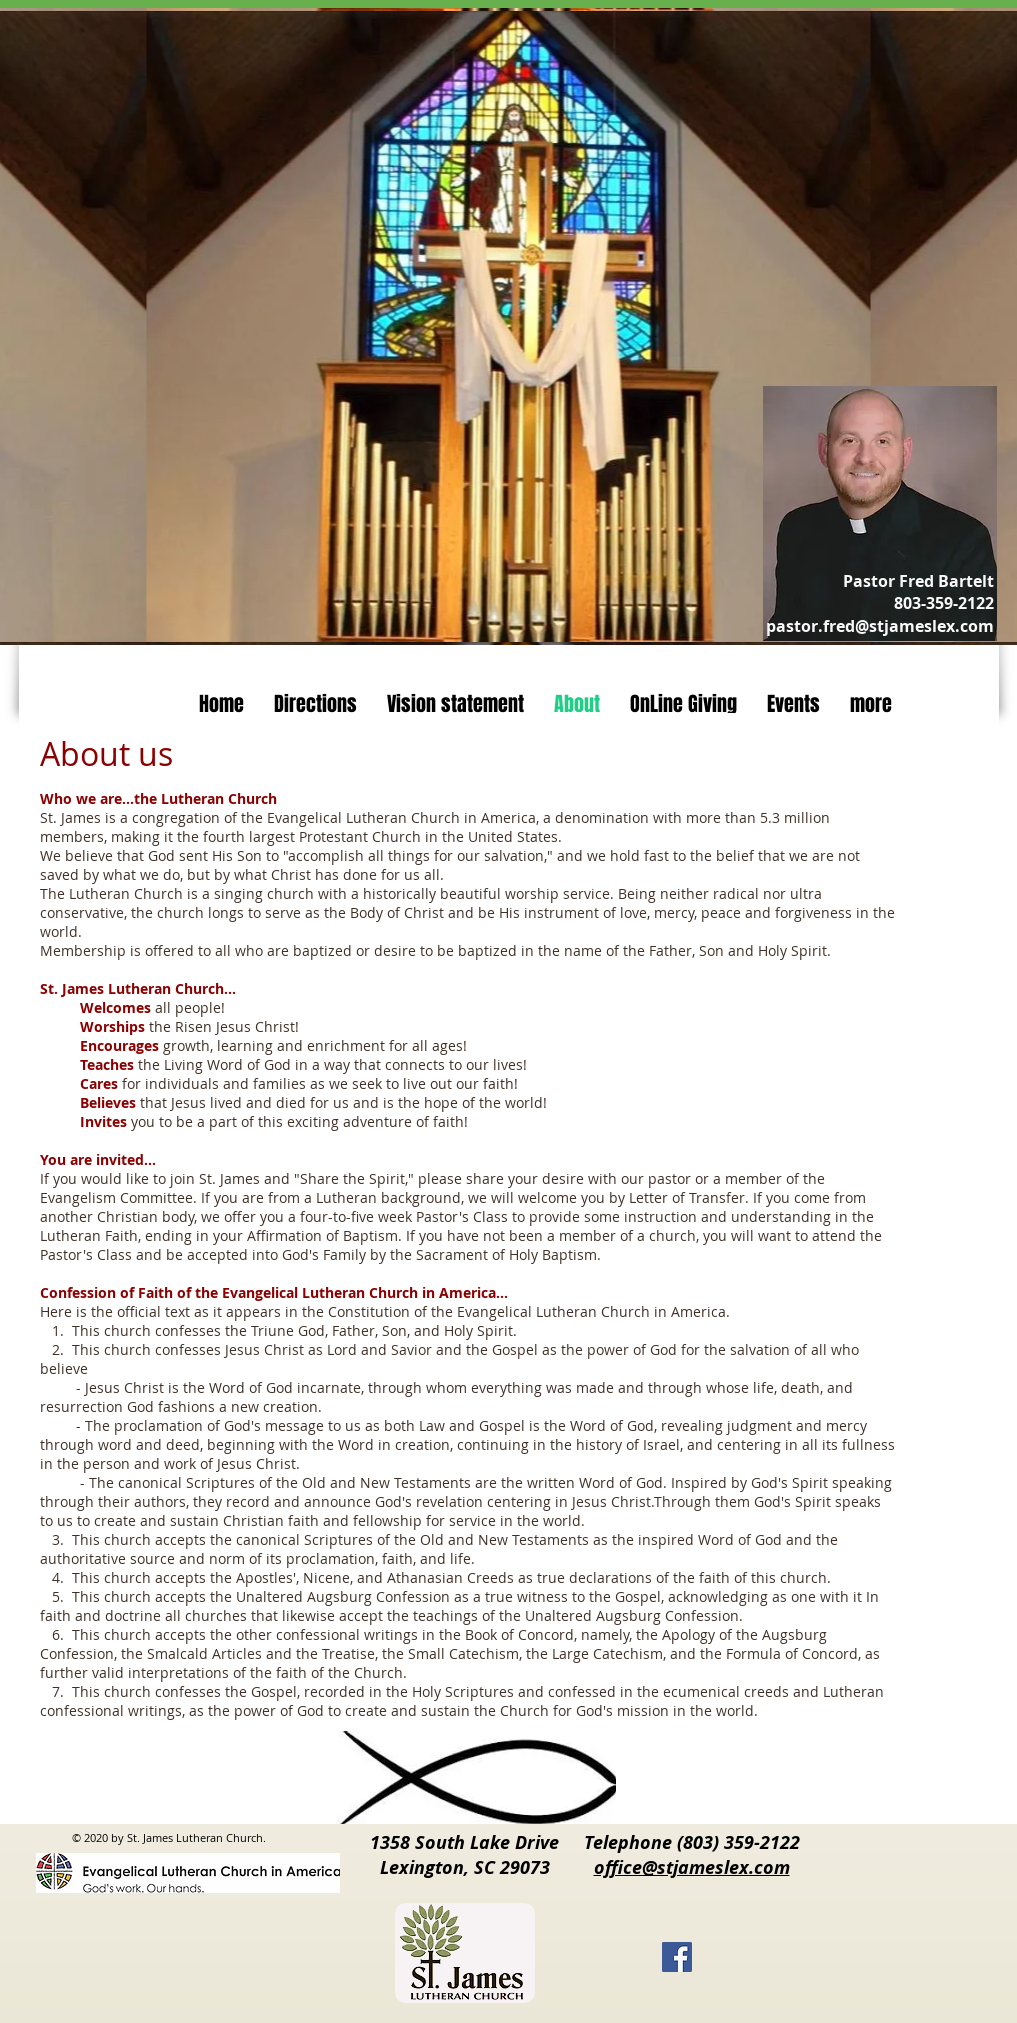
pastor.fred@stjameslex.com (880, 626)
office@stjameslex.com (692, 1867)
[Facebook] (677, 1957)
